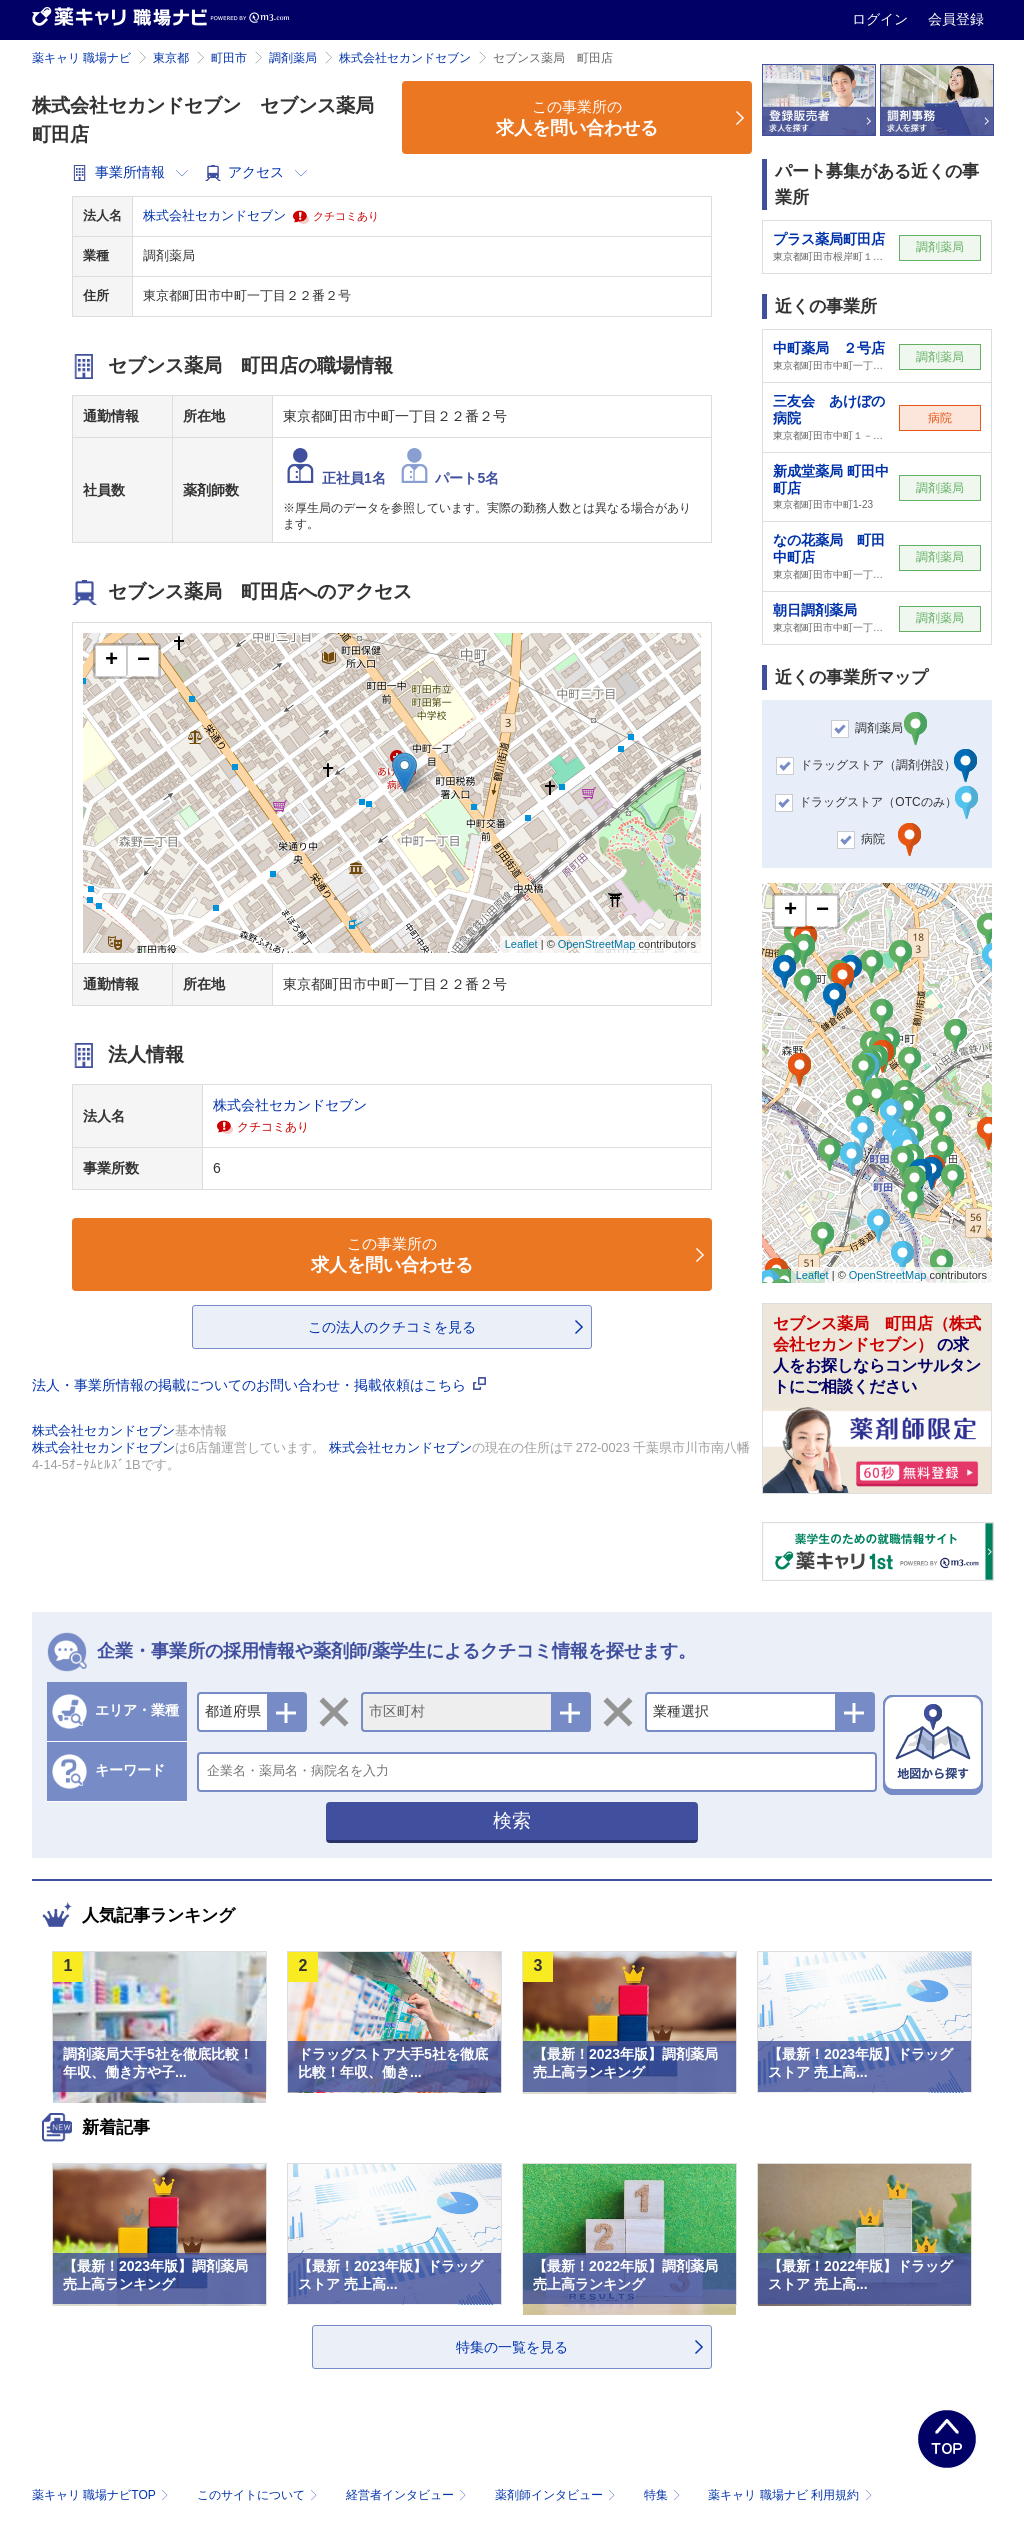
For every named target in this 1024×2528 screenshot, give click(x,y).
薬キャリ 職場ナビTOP (102, 2495)
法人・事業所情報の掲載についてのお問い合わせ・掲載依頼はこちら (259, 1385)
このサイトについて (259, 2495)
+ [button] (111, 661)
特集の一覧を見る (512, 2347)
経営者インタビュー (408, 2495)
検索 (512, 1820)
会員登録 (956, 19)
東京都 (171, 58)
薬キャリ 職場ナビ (81, 58)
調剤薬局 (293, 58)
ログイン (882, 19)
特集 (664, 2495)
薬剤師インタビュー (557, 2495)
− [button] (143, 661)
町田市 (229, 58)
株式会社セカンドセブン (405, 58)
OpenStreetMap (597, 944)
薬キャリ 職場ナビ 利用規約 (790, 2495)
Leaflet (521, 944)
